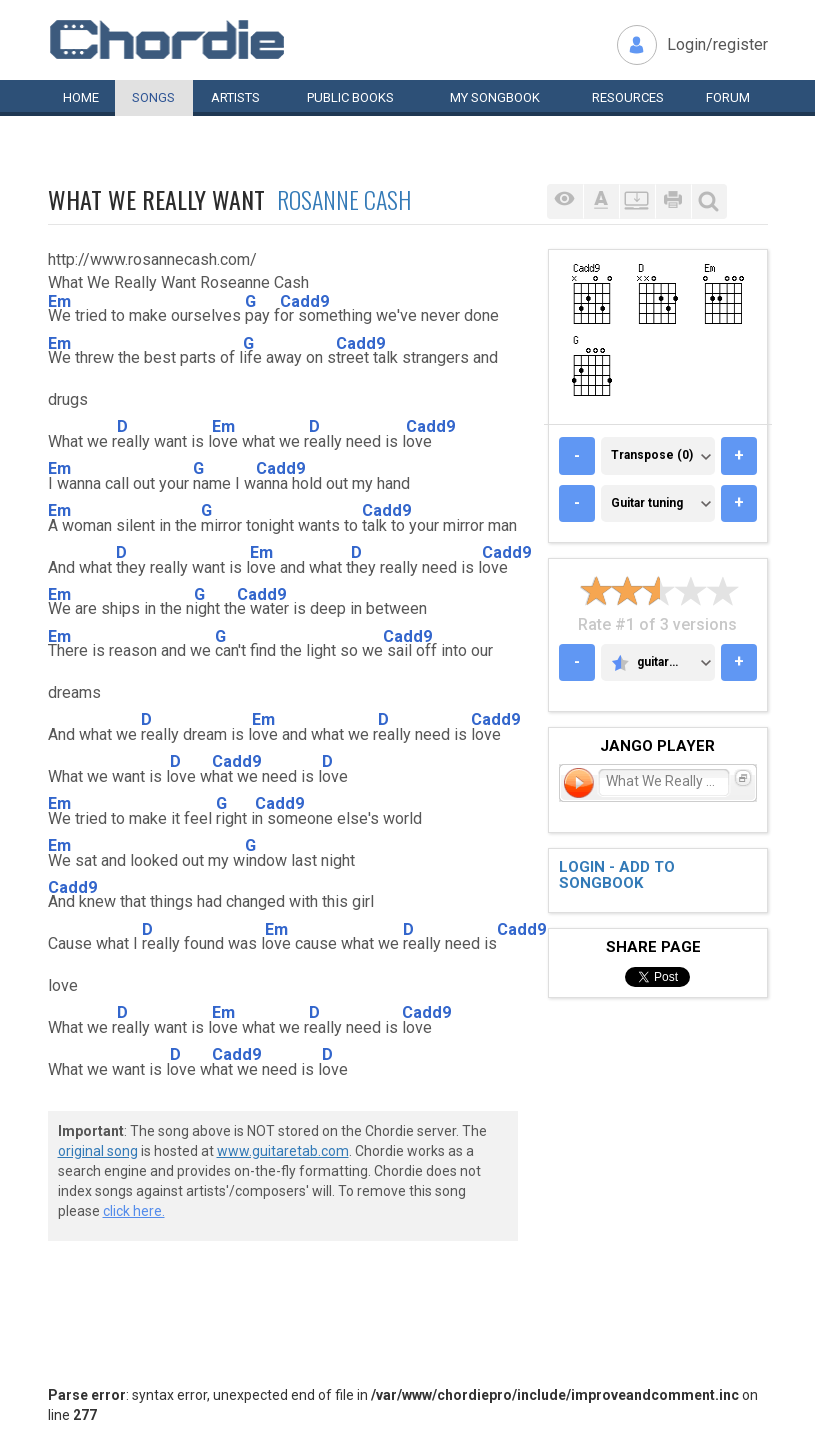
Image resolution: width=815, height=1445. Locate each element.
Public (350, 97)
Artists (235, 97)
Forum (728, 97)
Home (81, 97)
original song (98, 1151)
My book (495, 97)
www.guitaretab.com (283, 1151)
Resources (628, 97)
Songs (153, 97)
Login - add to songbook (617, 875)
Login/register (717, 44)
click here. (134, 1211)
